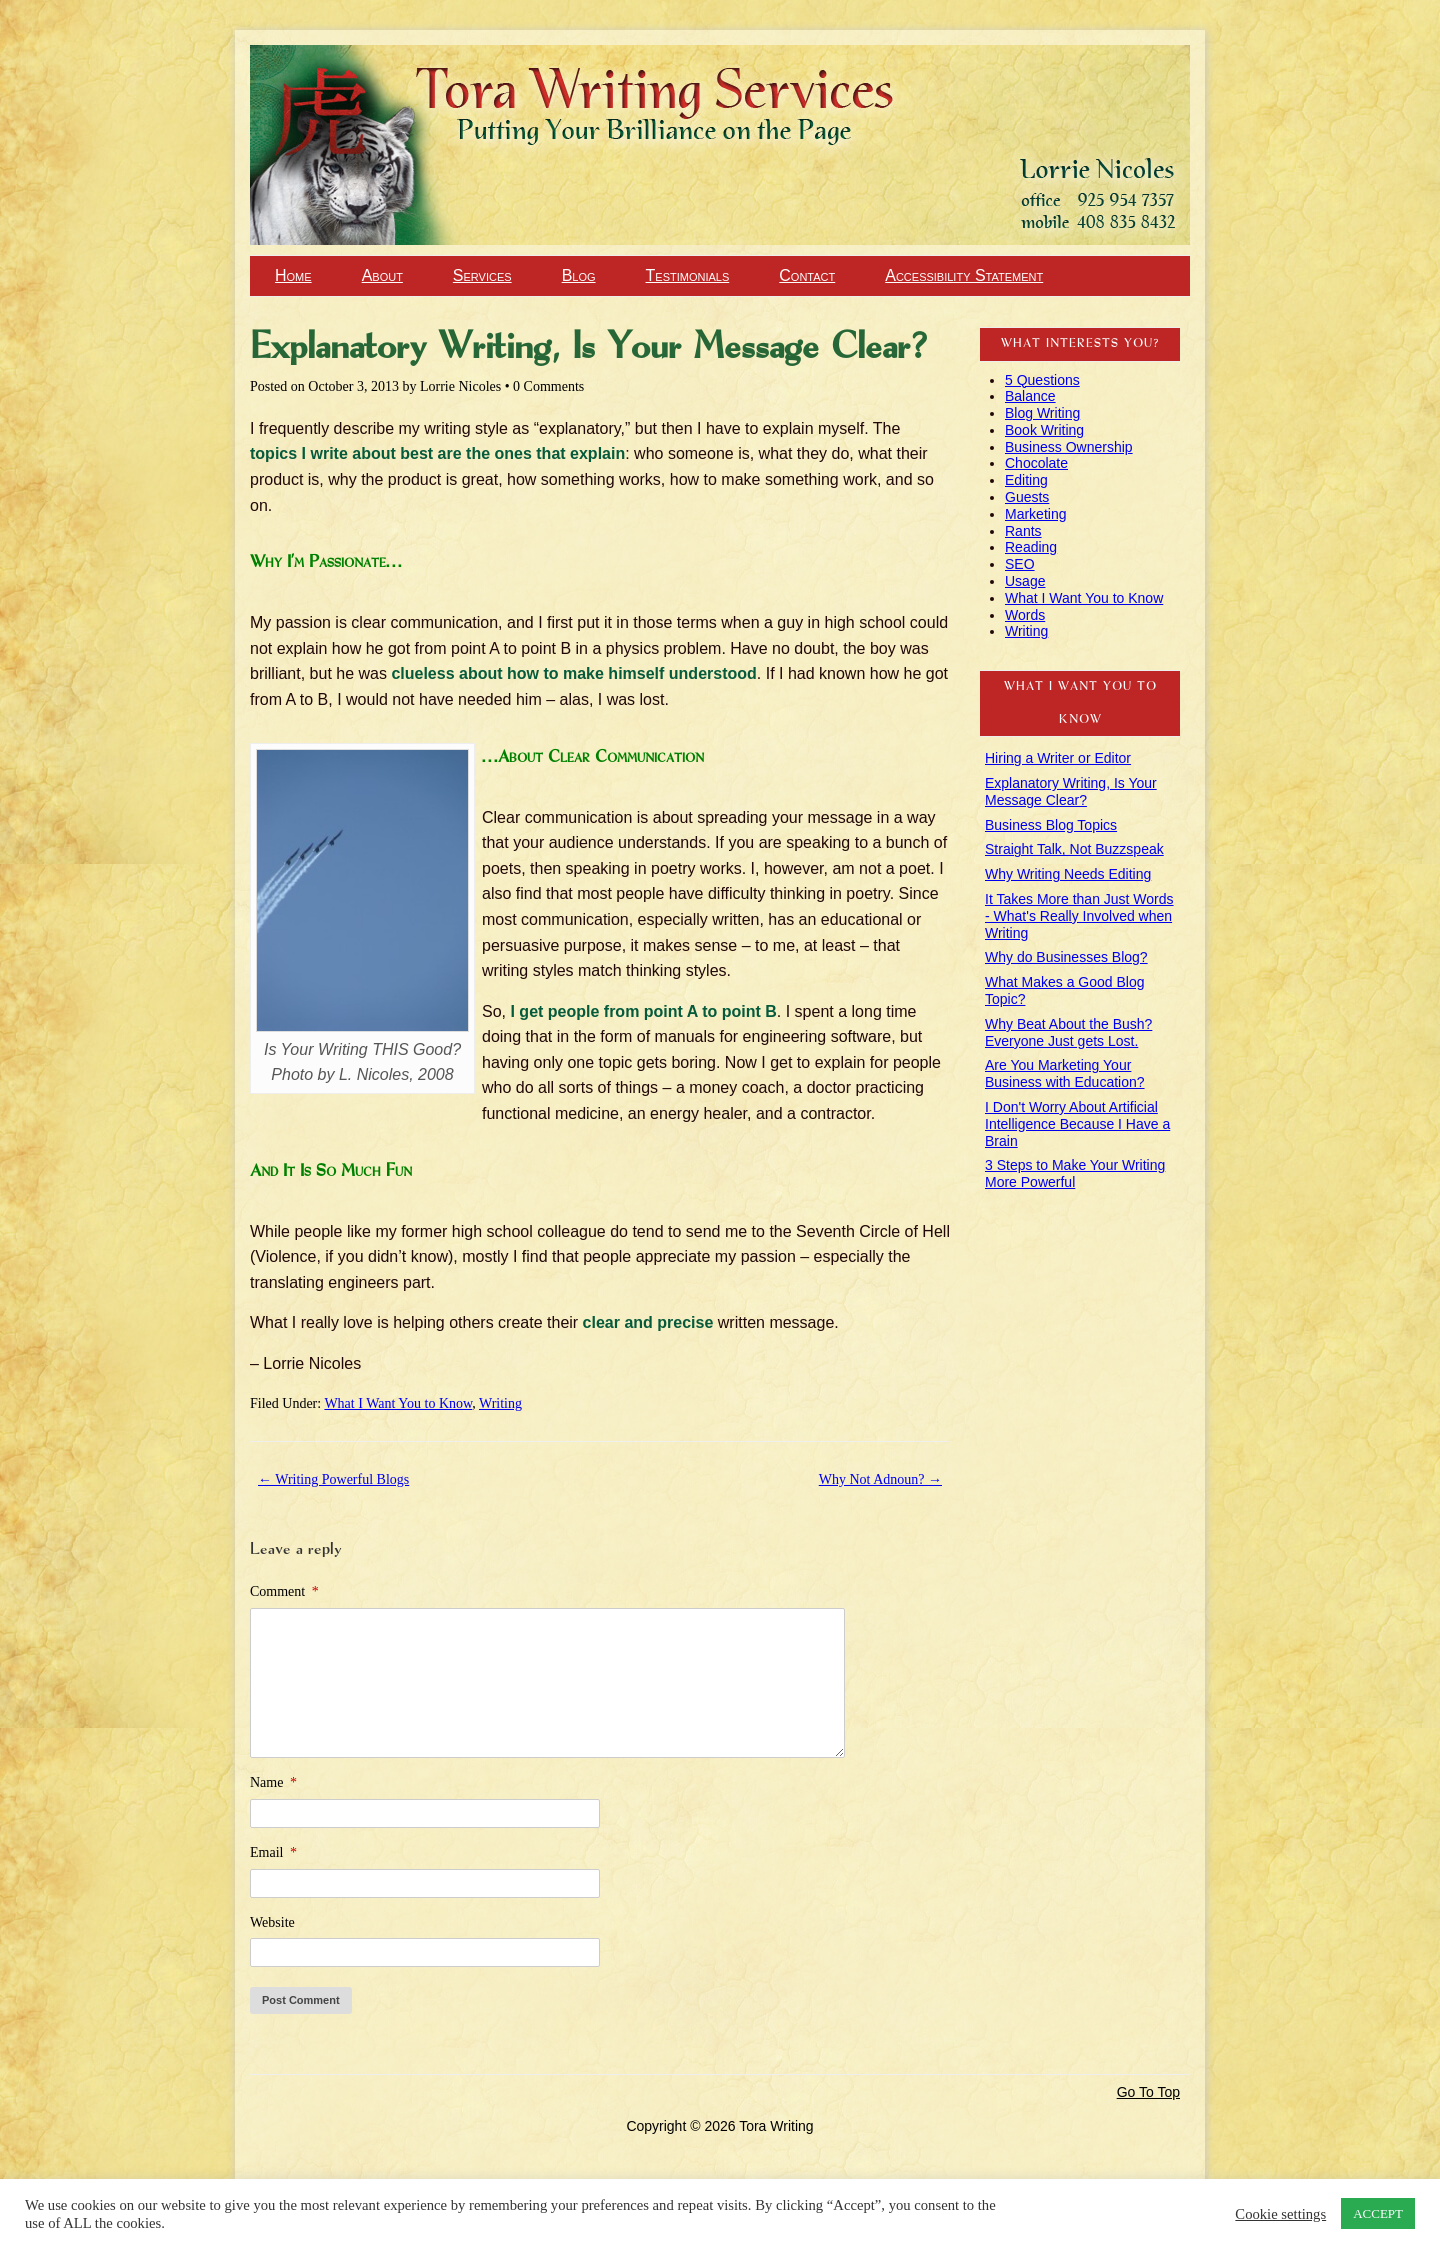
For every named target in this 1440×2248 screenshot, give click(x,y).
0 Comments (548, 386)
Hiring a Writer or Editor (1058, 758)
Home (293, 275)
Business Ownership (1069, 447)
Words (1025, 615)
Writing (500, 1403)
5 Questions (1042, 380)
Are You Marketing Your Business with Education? (1065, 1073)
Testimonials (688, 275)
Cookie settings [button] (1280, 2214)
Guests (1027, 497)
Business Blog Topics (1051, 825)
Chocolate (1036, 463)
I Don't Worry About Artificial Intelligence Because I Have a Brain (1077, 1124)
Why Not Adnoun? (880, 1479)
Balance (1030, 396)
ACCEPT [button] (1378, 2213)
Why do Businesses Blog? (1066, 957)
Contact (807, 275)
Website (272, 1922)
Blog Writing (1042, 413)
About (382, 275)
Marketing (1035, 514)
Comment (284, 1591)
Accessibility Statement (964, 275)
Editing (1026, 480)
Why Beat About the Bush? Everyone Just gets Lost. (1068, 1032)
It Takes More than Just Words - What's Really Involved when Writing (1079, 916)
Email (273, 1852)
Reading (1031, 547)
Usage (1025, 581)
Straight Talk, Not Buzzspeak (1074, 849)
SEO (1020, 564)
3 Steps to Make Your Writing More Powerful (1075, 1173)
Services (482, 275)
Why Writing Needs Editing (1068, 874)
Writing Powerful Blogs (333, 1479)
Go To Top (1148, 2092)
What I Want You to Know (398, 1403)
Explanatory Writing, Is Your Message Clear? (1071, 791)
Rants (1023, 531)
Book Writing (1044, 430)
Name (273, 1782)
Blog (579, 275)
